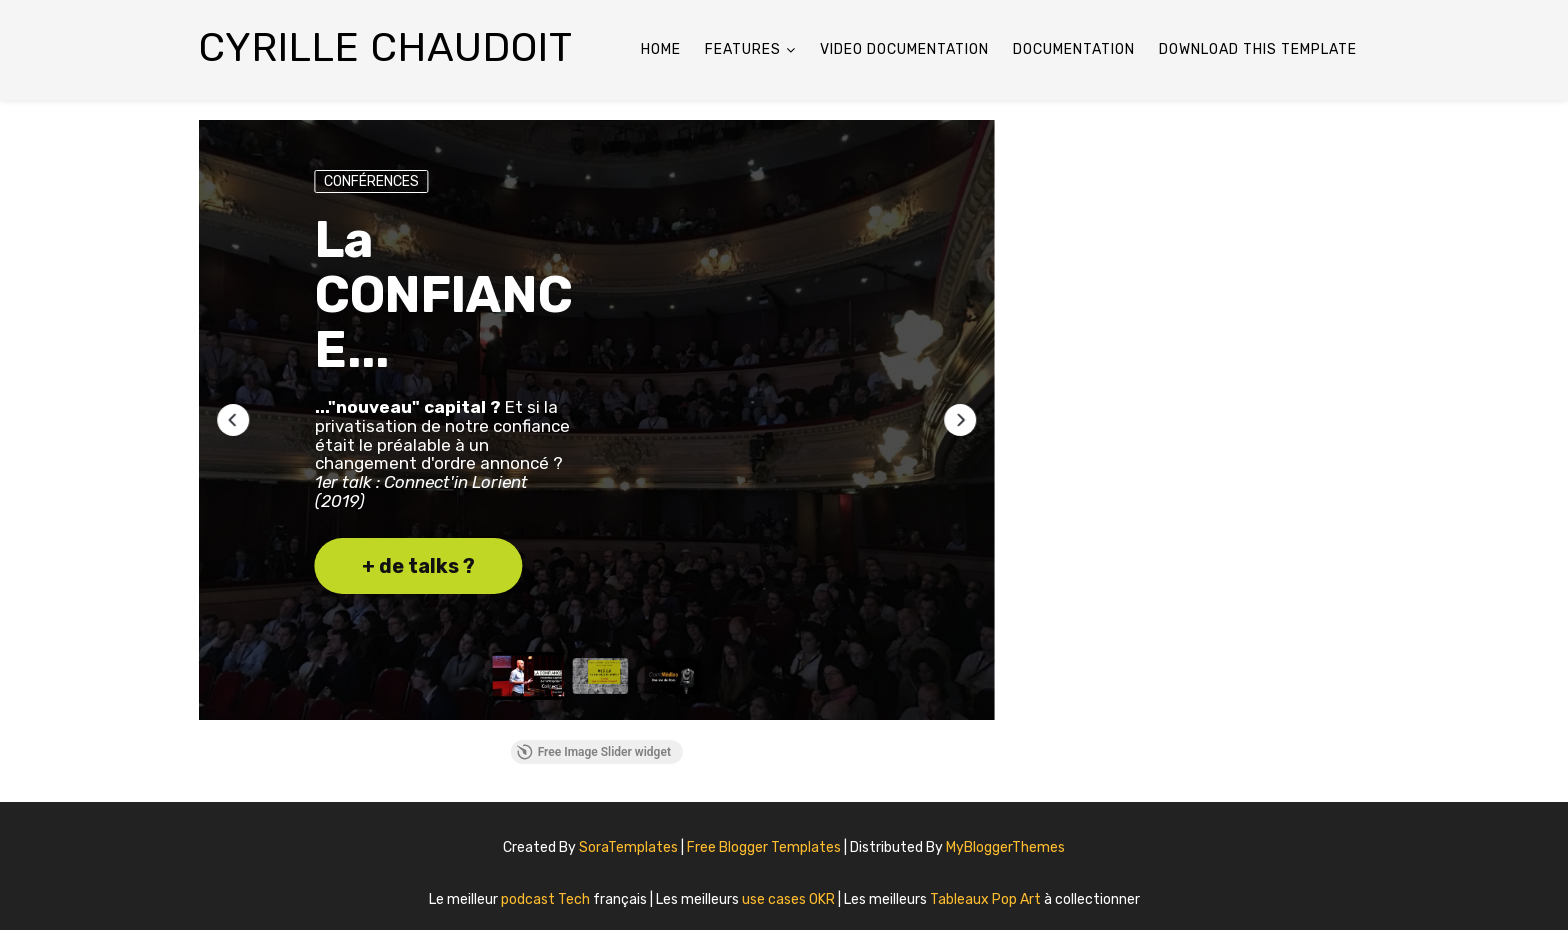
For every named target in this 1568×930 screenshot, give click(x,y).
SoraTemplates (628, 847)
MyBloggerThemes (1005, 847)
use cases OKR (790, 899)
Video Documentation (904, 49)
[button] (233, 420)
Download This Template (1258, 49)
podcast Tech (547, 899)
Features (743, 49)
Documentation (1074, 49)
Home (661, 49)
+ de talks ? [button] (418, 566)
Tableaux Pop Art (987, 899)
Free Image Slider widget (594, 752)
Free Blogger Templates (765, 847)
